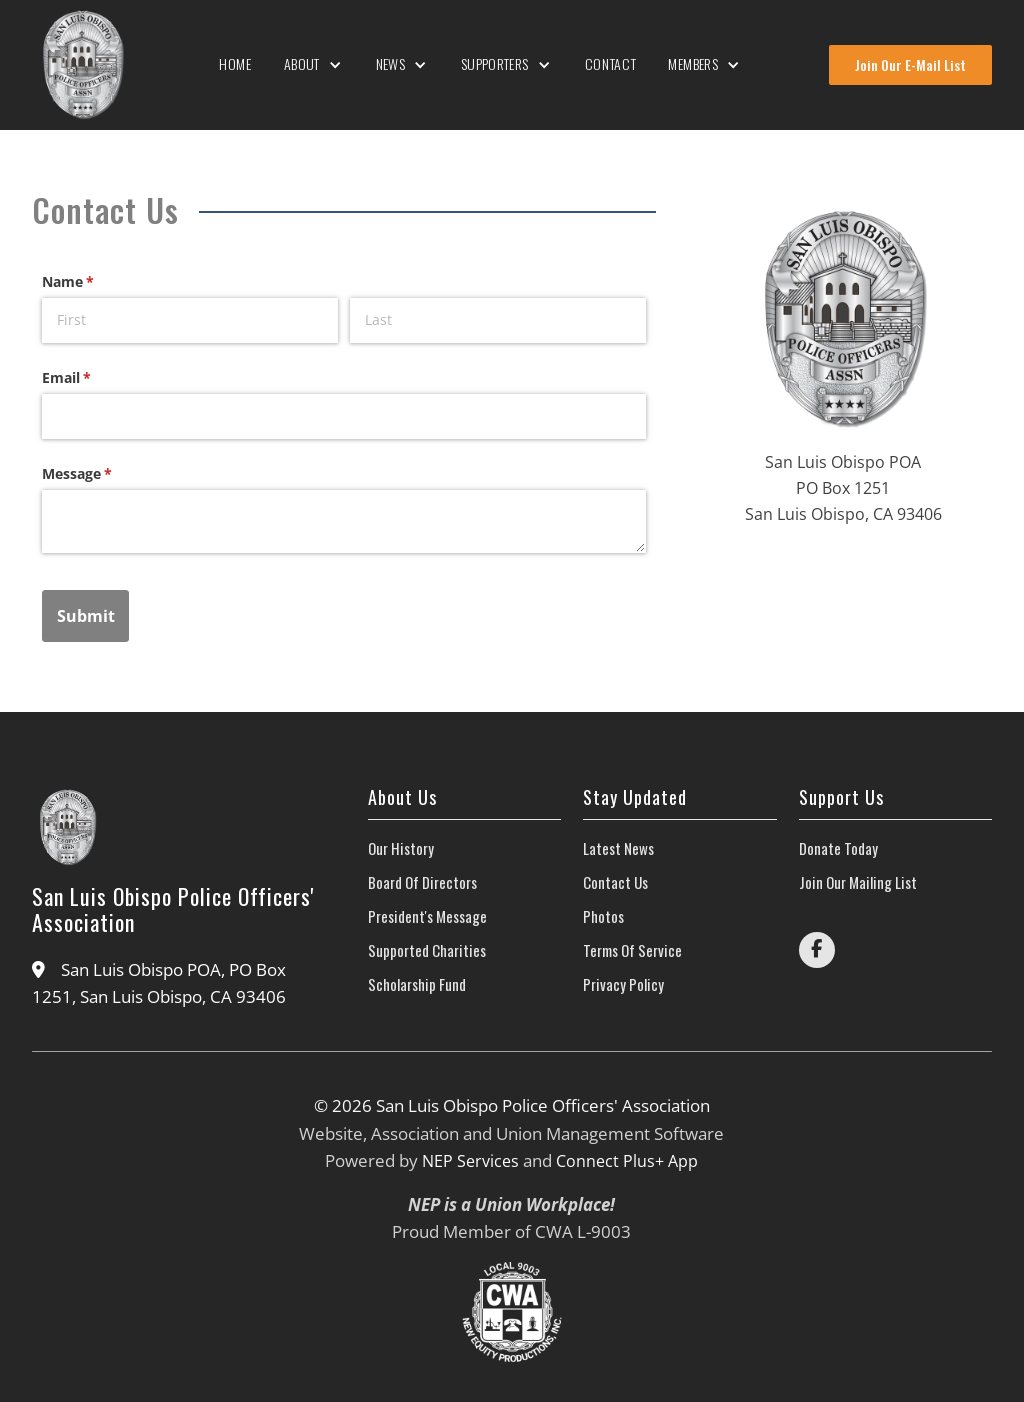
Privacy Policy (623, 984)
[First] (190, 320)
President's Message (427, 916)
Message (106, 474)
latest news (618, 848)
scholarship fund (417, 984)
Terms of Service (632, 950)
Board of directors (422, 882)
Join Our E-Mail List (910, 64)
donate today (838, 848)
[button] (314, 65)
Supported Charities (427, 950)
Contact (611, 63)
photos (603, 916)
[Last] (498, 320)
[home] (82, 65)
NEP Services (470, 1161)
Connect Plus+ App (627, 1161)
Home (235, 63)
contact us (615, 882)
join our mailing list (858, 882)
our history (401, 848)
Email (95, 378)
